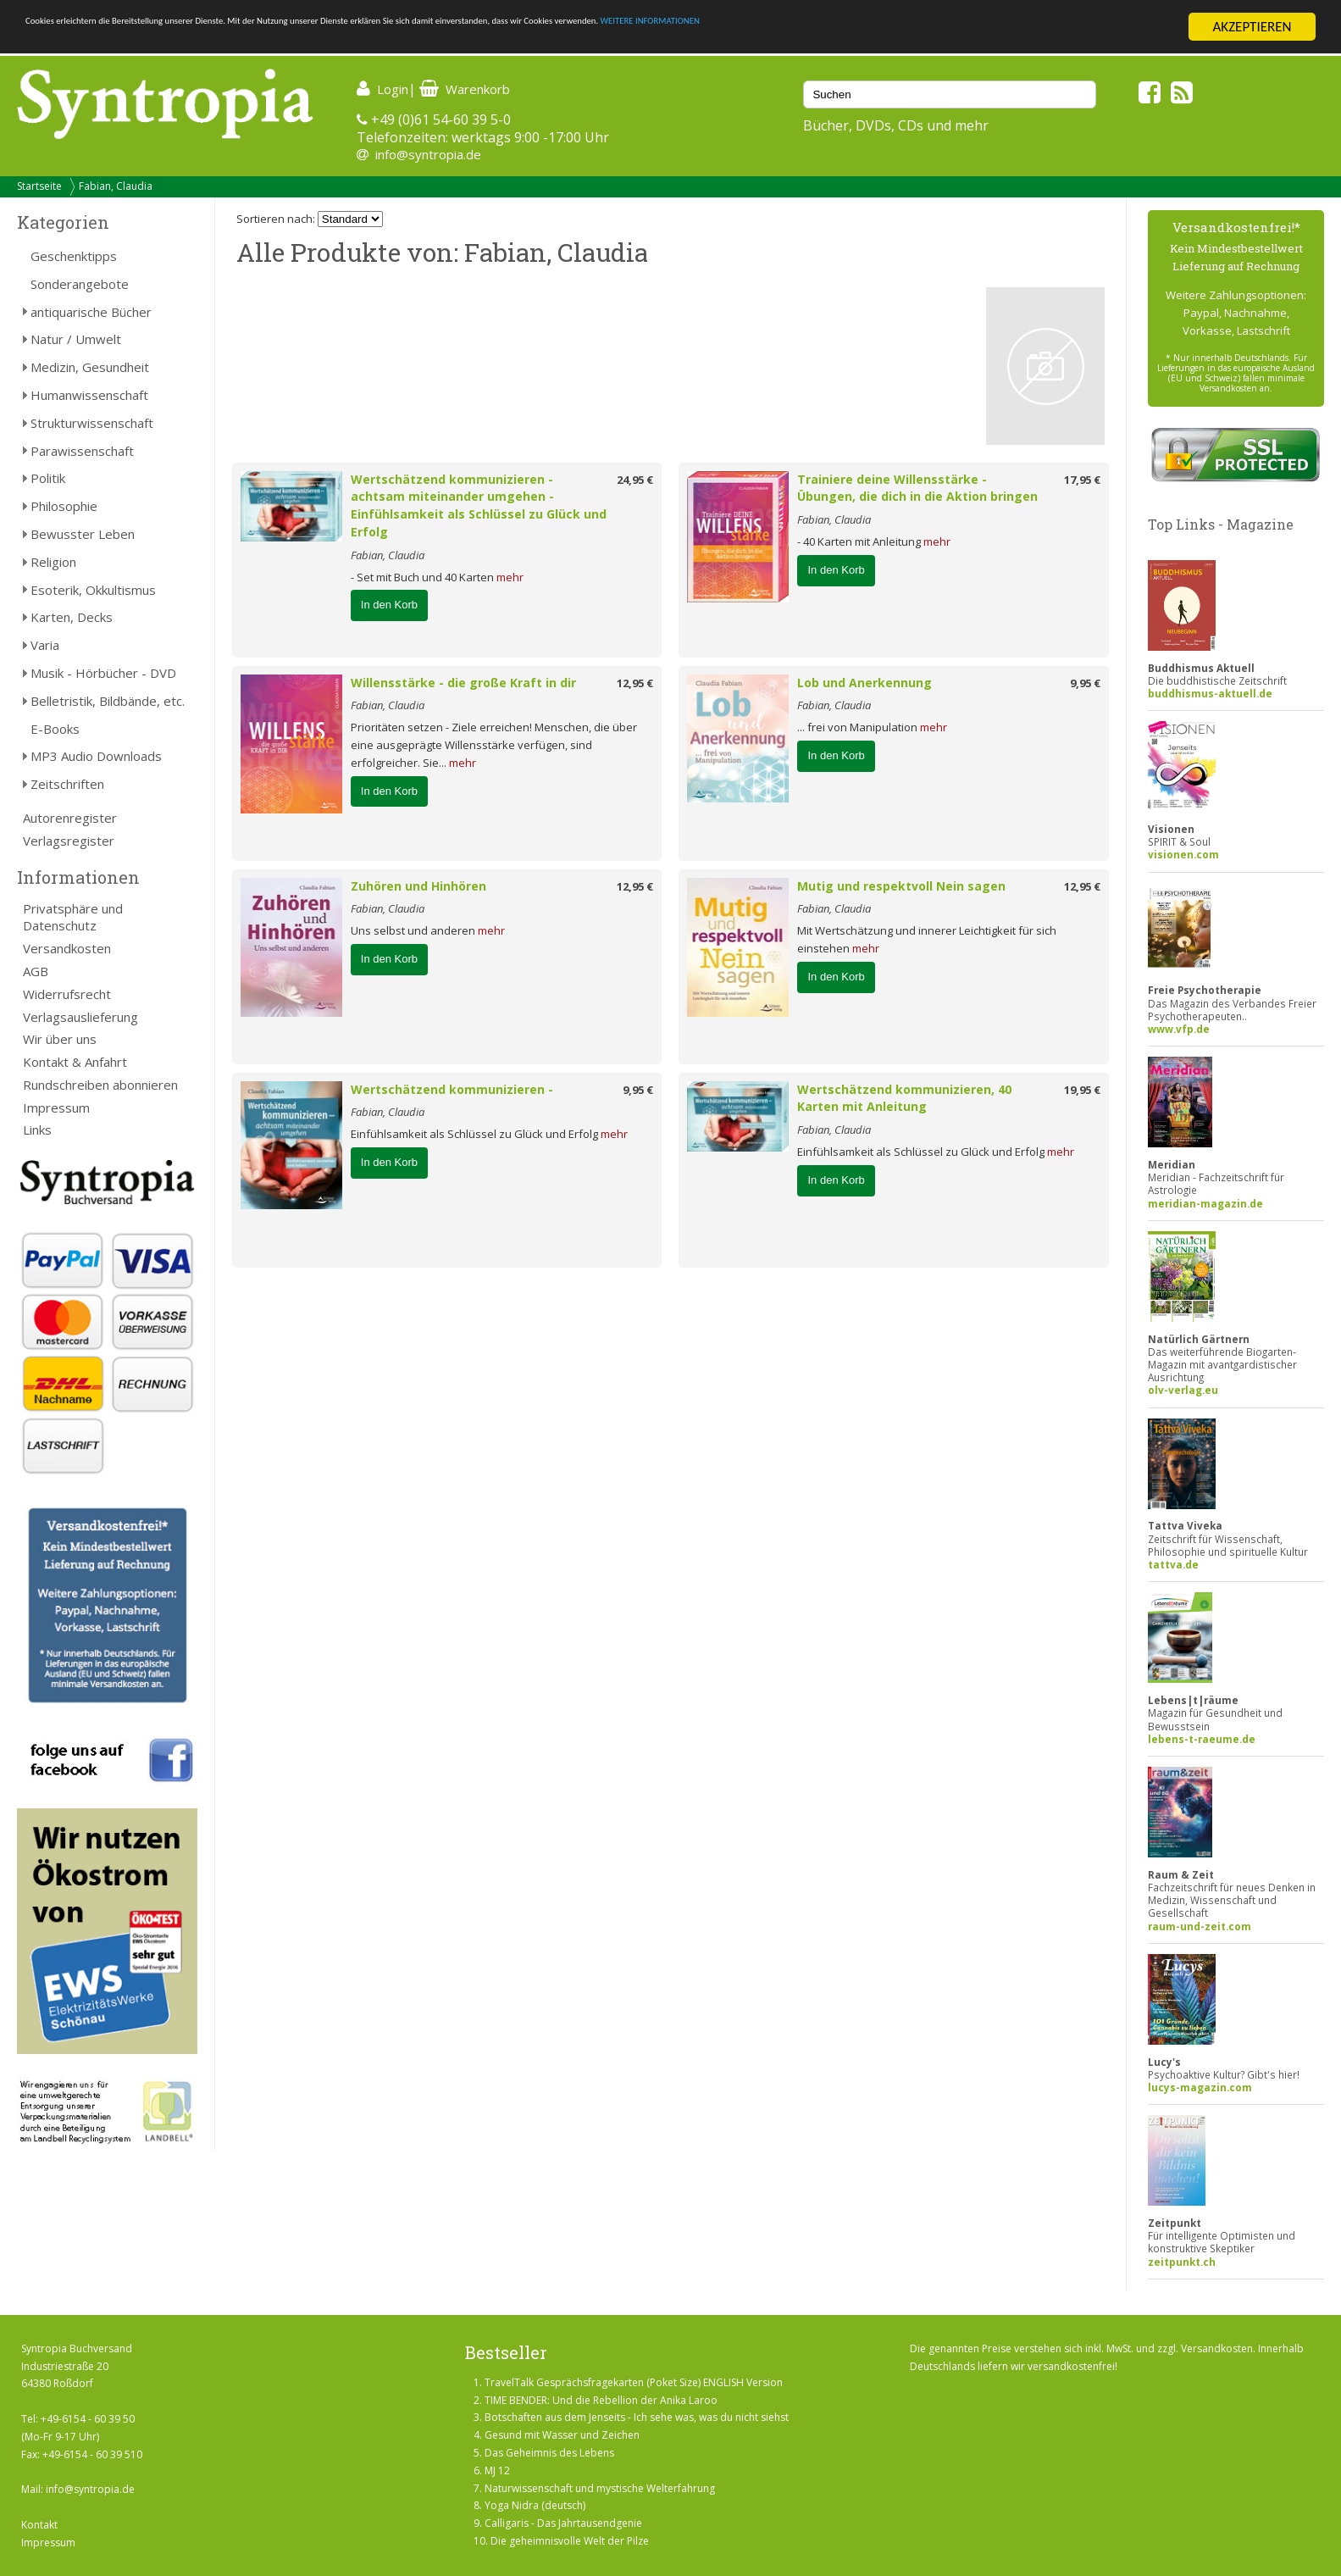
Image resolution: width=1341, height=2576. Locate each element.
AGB (35, 971)
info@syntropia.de (428, 154)
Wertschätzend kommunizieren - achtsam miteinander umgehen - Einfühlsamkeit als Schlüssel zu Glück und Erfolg (479, 505)
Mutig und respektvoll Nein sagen (901, 886)
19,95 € (1082, 1089)
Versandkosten (67, 948)
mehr (510, 577)
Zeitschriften (67, 783)
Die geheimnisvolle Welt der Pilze (569, 2541)
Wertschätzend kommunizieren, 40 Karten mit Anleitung (904, 1098)
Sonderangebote (79, 283)
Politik (47, 477)
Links (37, 1129)
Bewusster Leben (82, 533)
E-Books (55, 728)
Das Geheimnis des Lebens (549, 2453)
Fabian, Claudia (115, 186)
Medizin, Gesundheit (89, 366)
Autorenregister (70, 817)
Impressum (56, 1107)
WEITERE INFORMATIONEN (1017, 27)
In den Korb (389, 604)
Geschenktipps (73, 255)
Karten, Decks (71, 616)
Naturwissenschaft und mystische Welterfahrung (600, 2488)
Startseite (39, 186)
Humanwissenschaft (89, 394)
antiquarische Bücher (91, 311)
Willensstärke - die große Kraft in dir (463, 683)
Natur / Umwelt (75, 338)
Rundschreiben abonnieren (100, 1084)
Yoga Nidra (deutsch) (535, 2505)
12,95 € (635, 683)
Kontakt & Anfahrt (75, 1061)
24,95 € (635, 479)
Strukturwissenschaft (91, 422)
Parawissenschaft (82, 450)
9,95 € (1085, 683)
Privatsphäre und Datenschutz (73, 917)
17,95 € (1082, 479)
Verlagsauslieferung (80, 1016)
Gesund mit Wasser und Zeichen (562, 2435)
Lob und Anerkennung (864, 683)
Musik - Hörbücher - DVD (103, 672)
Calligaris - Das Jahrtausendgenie (563, 2523)
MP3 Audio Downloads (96, 755)
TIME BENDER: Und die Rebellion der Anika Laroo (601, 2400)
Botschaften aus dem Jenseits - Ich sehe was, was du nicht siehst (637, 2417)
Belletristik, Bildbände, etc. (107, 700)
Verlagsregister (68, 840)
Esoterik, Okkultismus (93, 589)
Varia (44, 644)
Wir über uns (60, 1038)
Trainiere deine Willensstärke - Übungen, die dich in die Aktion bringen (917, 488)
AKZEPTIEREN (1251, 27)
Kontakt (39, 2525)
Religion (53, 561)
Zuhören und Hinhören (418, 886)
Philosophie (63, 505)
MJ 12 (497, 2470)
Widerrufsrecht (67, 993)
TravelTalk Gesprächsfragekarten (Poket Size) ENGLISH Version (634, 2382)
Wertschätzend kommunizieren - (452, 1089)
